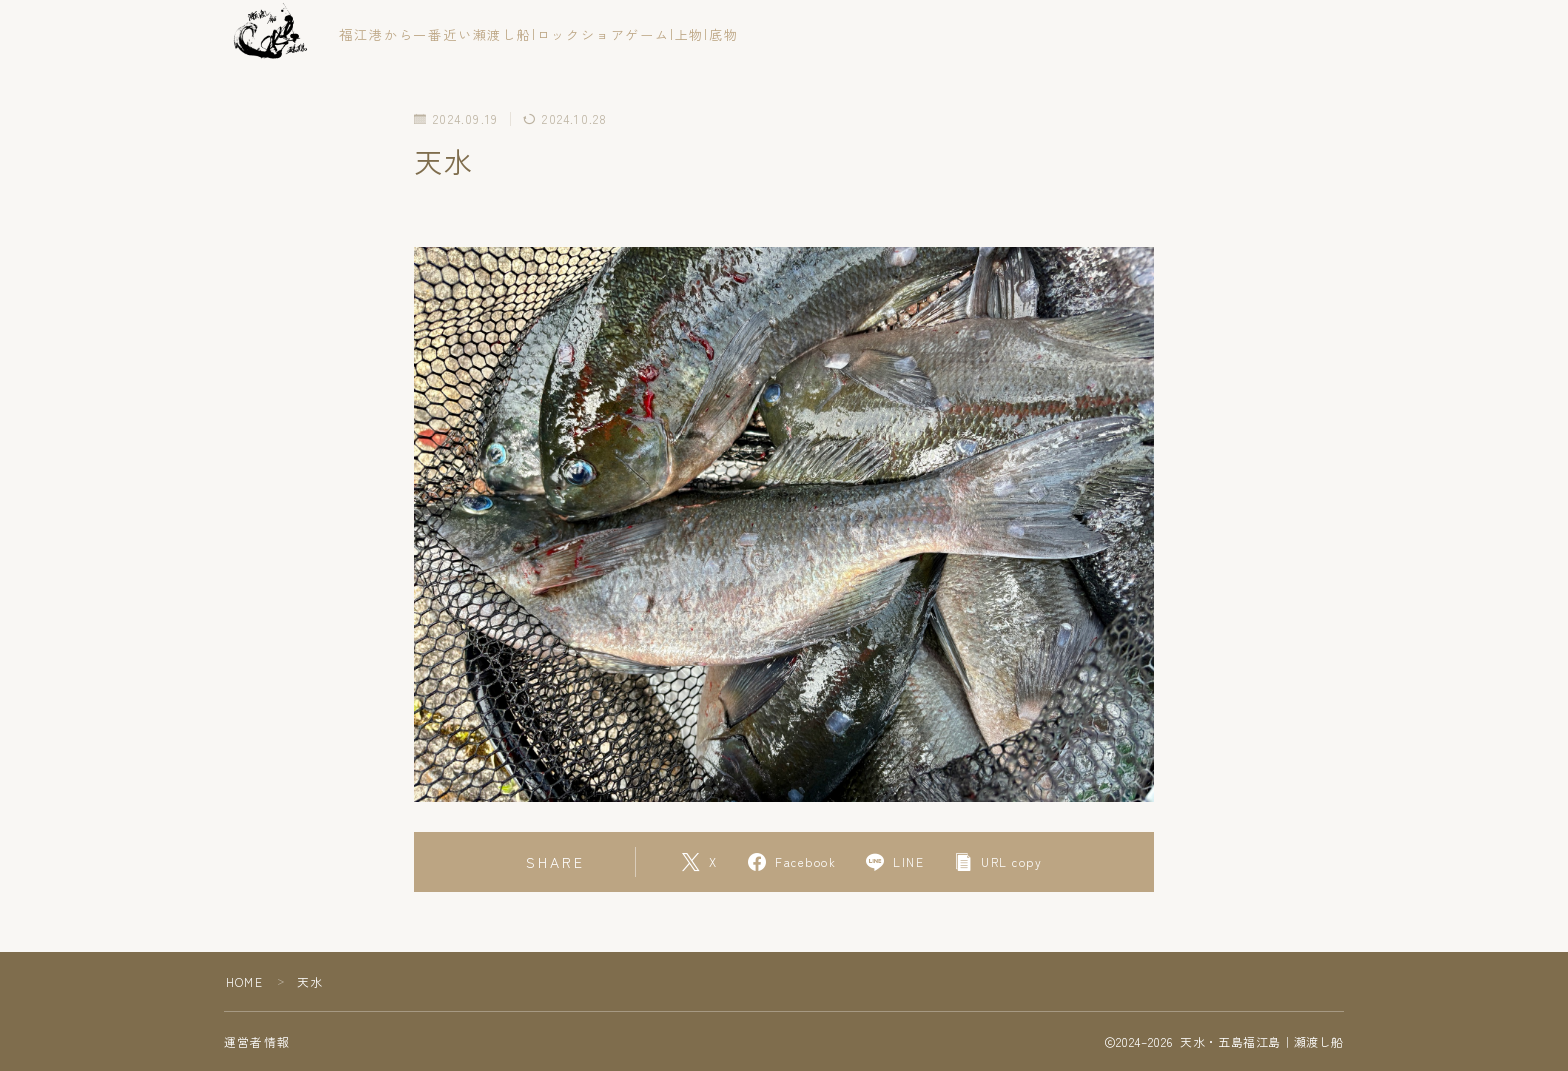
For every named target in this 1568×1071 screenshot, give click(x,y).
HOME (244, 981)
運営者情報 (257, 1041)
